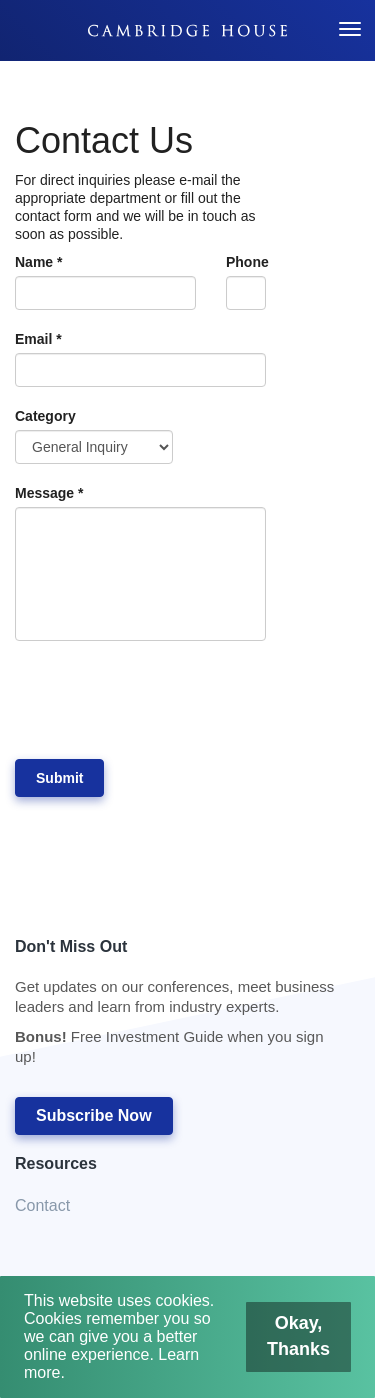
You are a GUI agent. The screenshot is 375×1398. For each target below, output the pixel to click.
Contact (42, 1205)
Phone (246, 262)
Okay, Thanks (301, 1335)
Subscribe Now (94, 1115)
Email (38, 339)
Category (45, 416)
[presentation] (167, 700)
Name (38, 262)
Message (49, 493)
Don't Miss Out (177, 1007)
